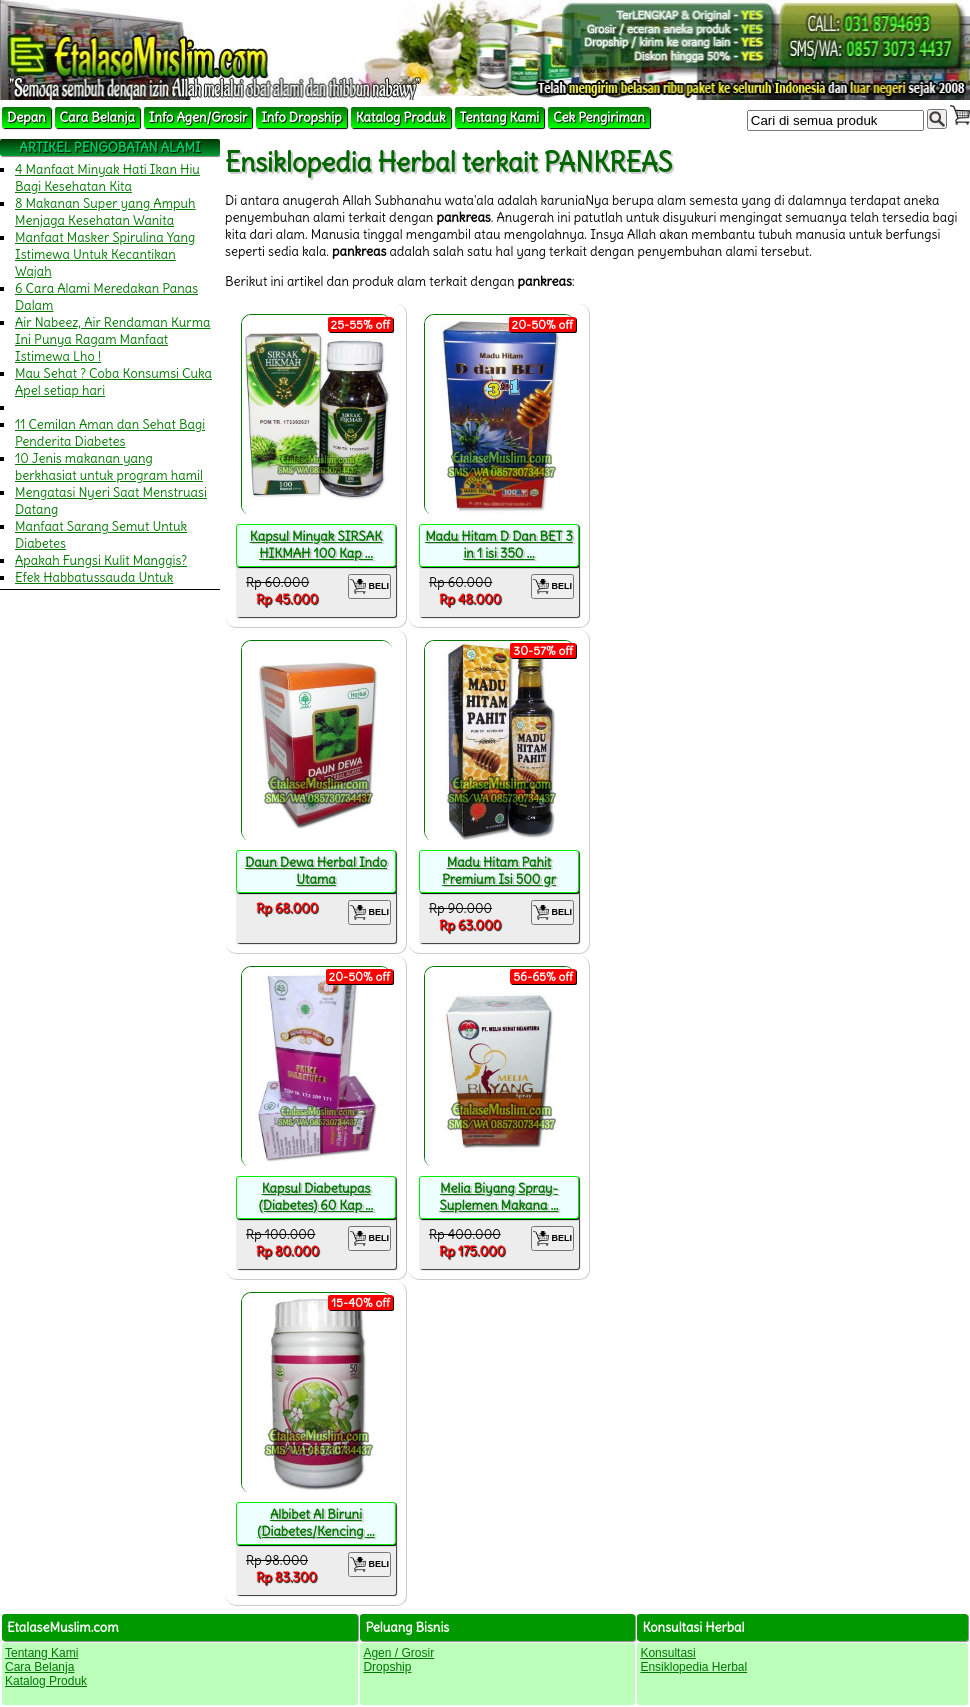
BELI (369, 586)
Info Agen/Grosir (198, 117)
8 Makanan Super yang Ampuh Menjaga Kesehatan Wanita (105, 212)
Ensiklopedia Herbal (693, 1667)
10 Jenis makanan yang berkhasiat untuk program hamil (109, 467)
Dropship (387, 1667)
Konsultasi (667, 1653)
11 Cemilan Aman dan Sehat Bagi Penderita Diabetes (110, 433)
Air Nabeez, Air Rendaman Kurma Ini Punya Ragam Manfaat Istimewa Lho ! (113, 339)
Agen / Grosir (398, 1653)
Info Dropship (301, 117)
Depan (26, 117)
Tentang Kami (500, 117)
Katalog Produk (401, 117)
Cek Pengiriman (599, 117)
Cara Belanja (97, 117)
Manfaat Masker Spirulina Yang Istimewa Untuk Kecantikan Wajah (105, 254)
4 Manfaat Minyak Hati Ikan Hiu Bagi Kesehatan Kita (107, 178)
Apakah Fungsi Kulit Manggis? (101, 560)
